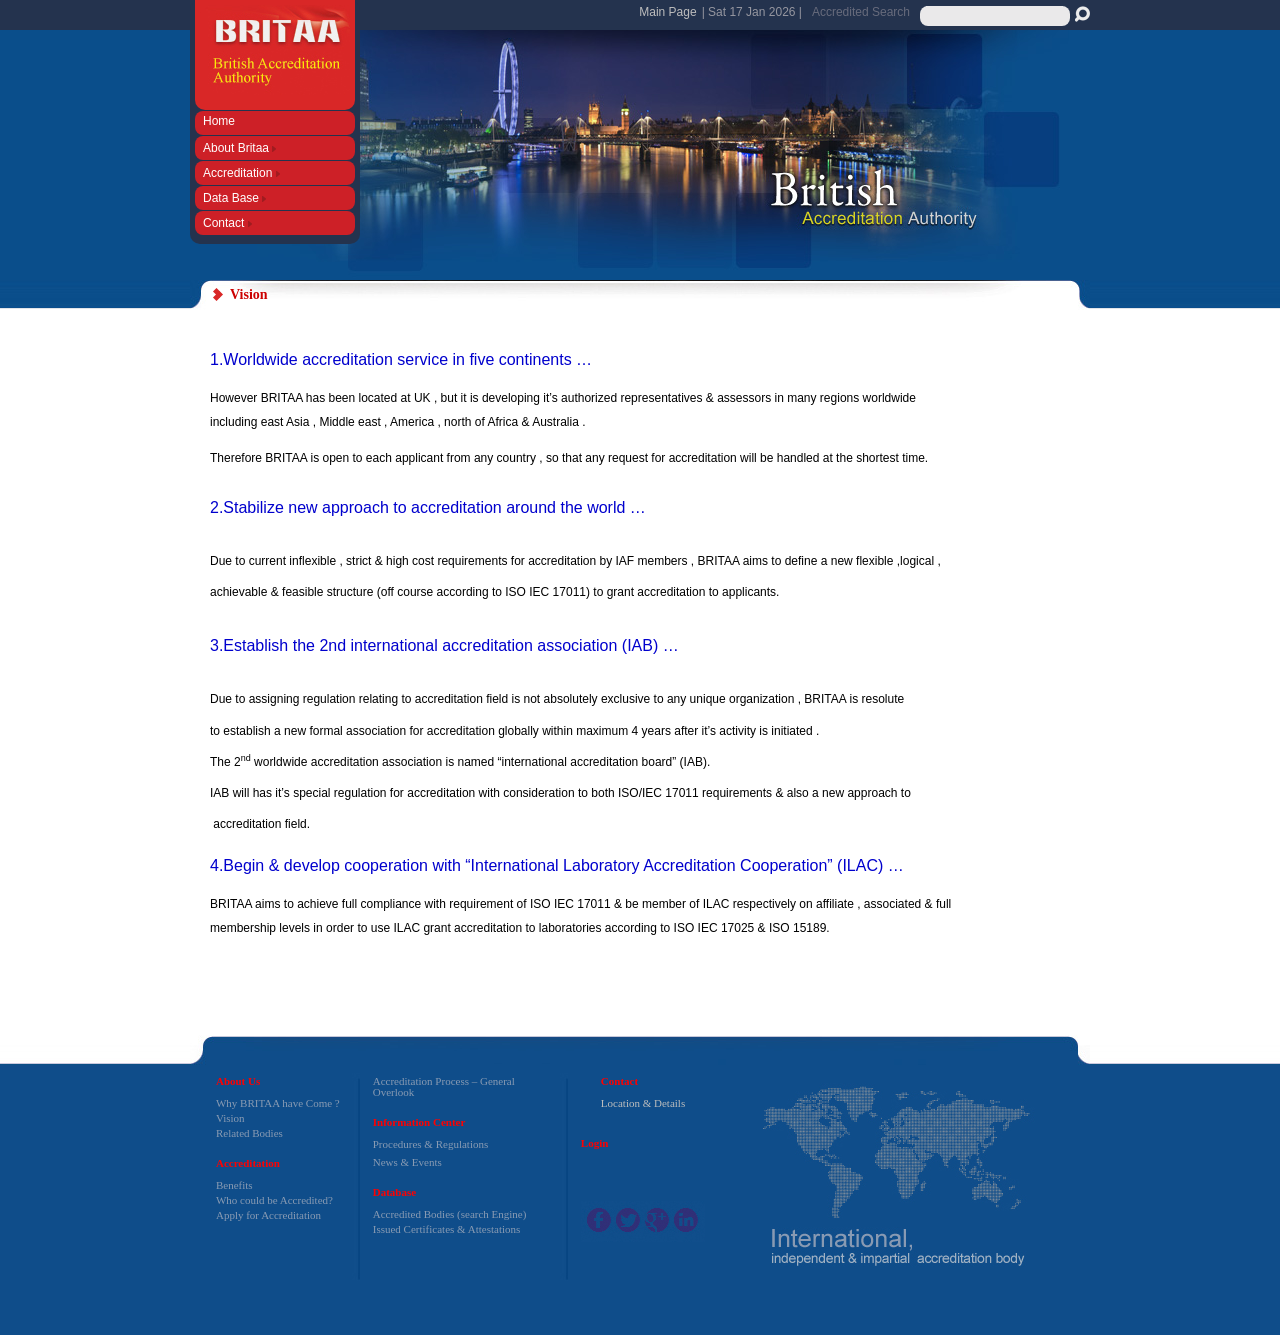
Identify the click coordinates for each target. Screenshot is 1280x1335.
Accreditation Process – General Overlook (444, 1086)
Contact (227, 222)
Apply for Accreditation (268, 1215)
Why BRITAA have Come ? (278, 1103)
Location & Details (643, 1103)
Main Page (667, 12)
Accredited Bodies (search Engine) (450, 1214)
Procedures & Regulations (430, 1144)
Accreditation (241, 172)
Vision (230, 1118)
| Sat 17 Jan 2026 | (752, 12)
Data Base (234, 197)
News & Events (407, 1162)
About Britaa (239, 147)
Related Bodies (249, 1133)
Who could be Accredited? (274, 1200)
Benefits (234, 1185)
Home (220, 121)
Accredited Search (861, 12)
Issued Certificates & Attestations (447, 1229)
